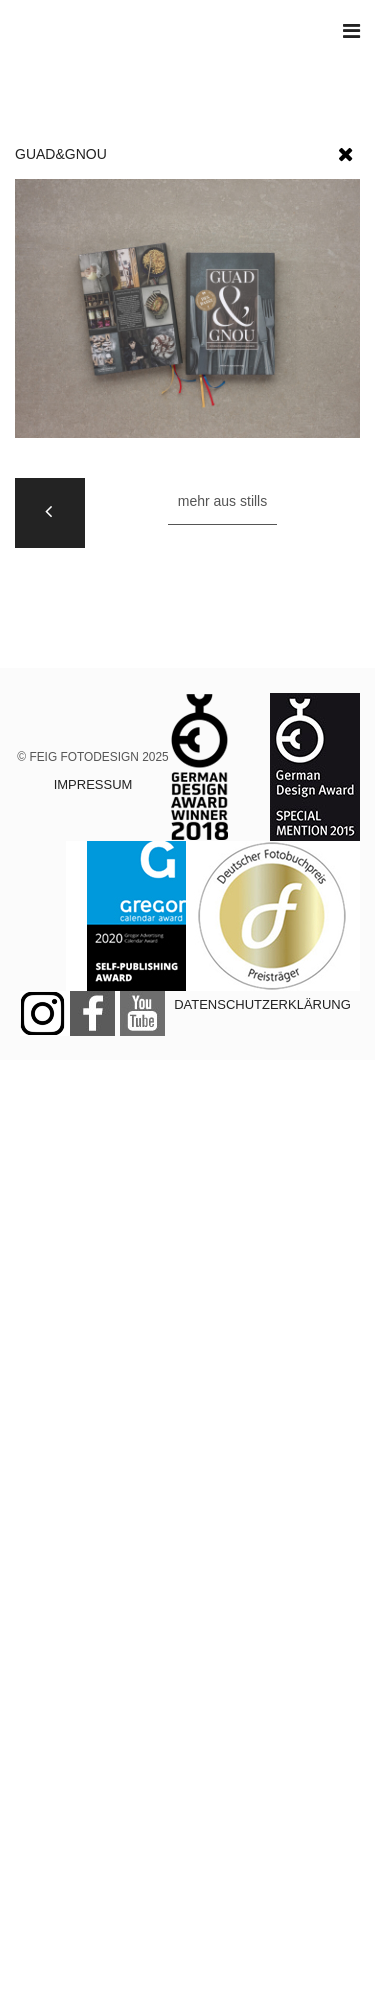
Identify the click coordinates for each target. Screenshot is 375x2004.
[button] (346, 150)
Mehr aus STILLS (222, 501)
